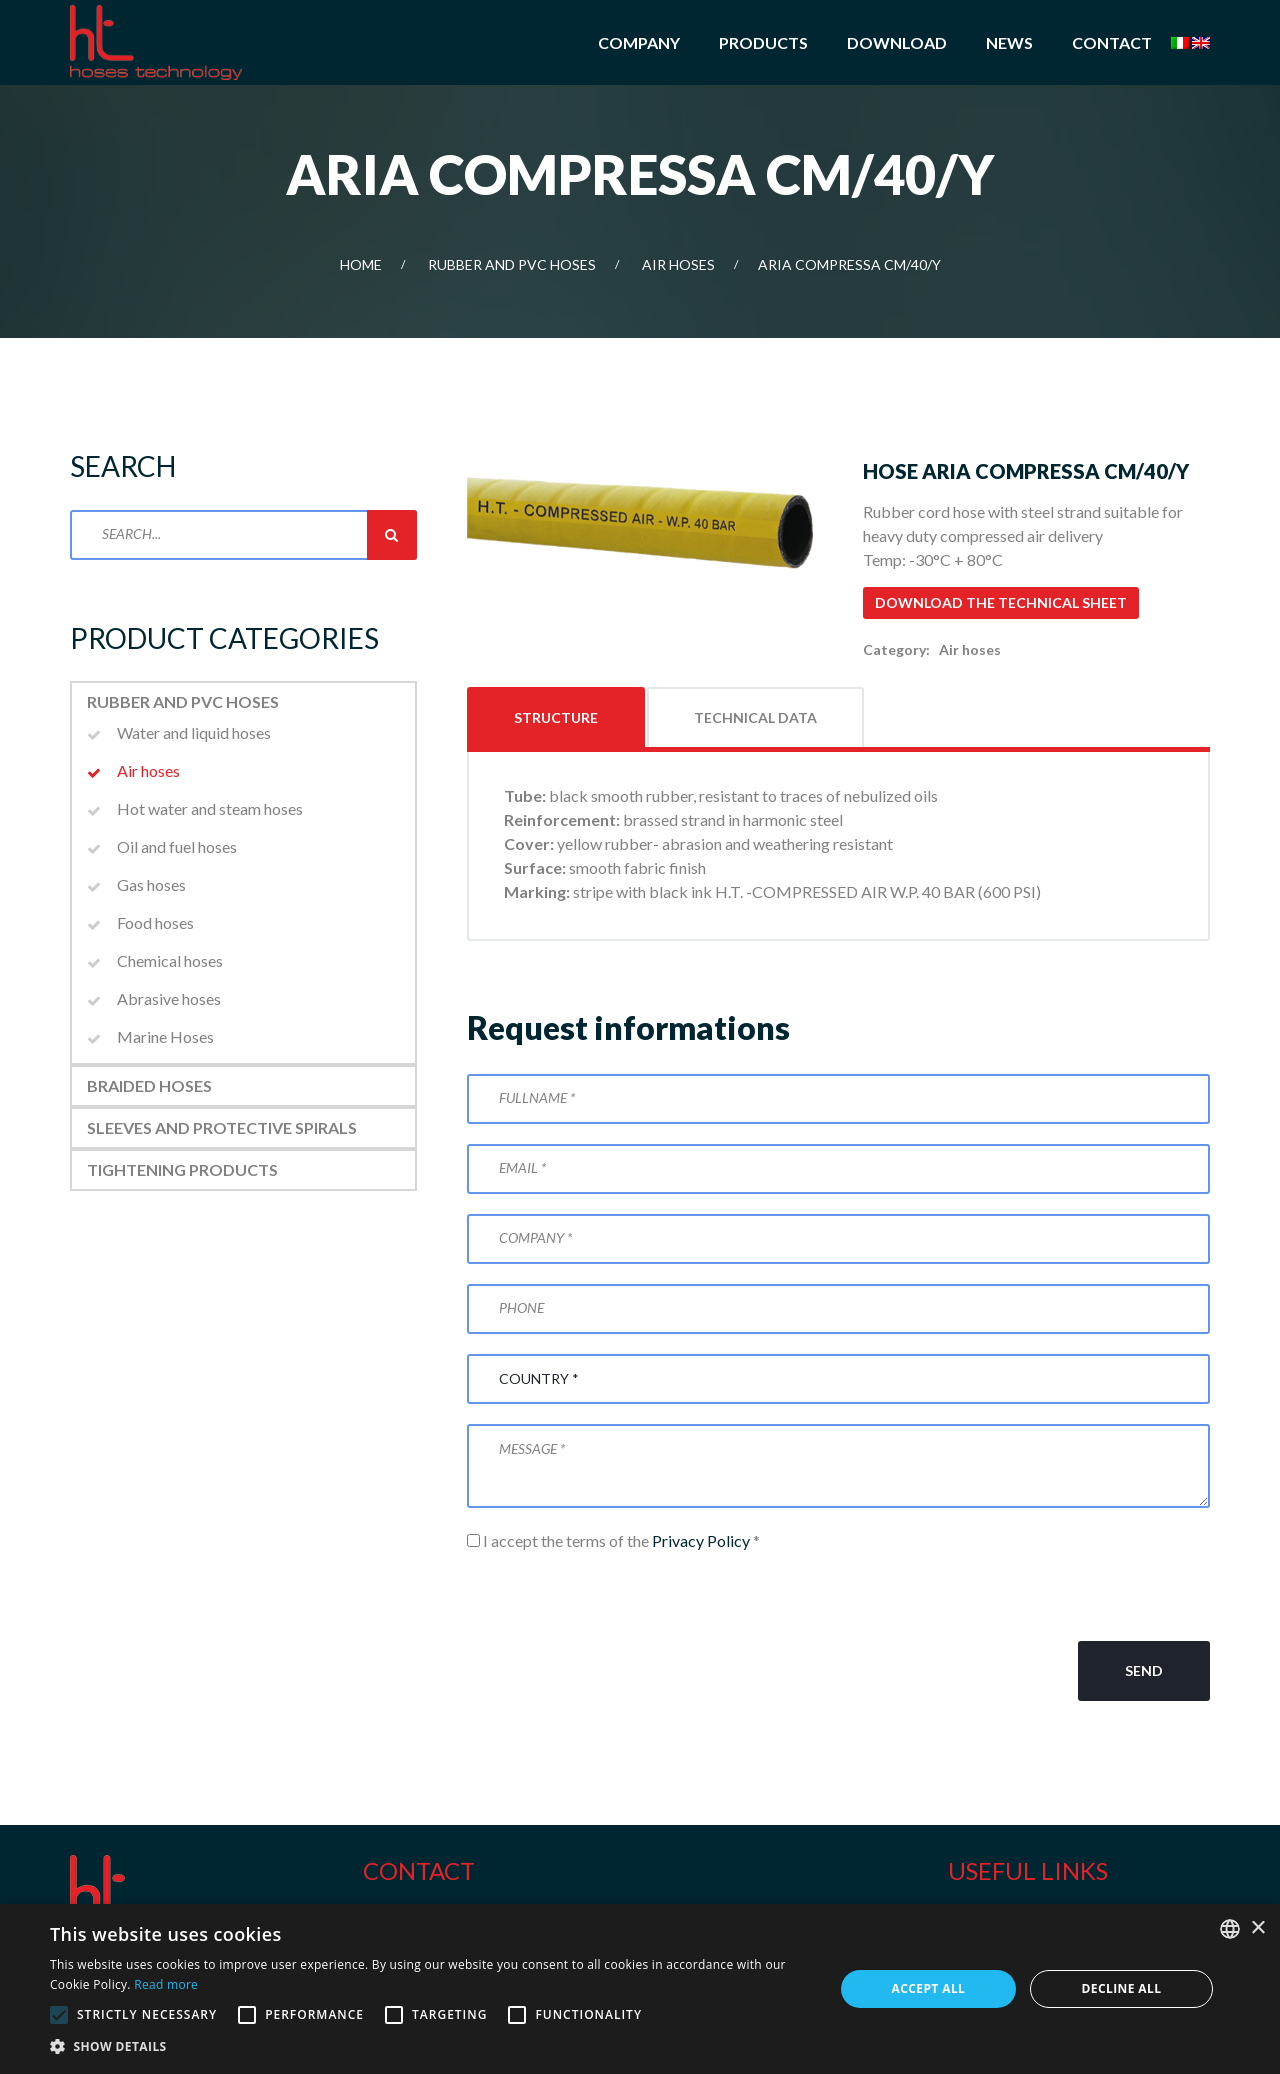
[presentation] (619, 1597)
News (1009, 42)
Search (392, 535)
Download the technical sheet (1001, 602)
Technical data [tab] (755, 717)
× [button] (1257, 1928)
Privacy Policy (701, 1540)
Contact (1112, 42)
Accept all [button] (929, 1988)
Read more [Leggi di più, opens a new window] (166, 1984)
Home (361, 264)
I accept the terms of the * (613, 1540)
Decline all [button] (1122, 1988)
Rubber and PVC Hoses (512, 264)
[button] (430, 2047)
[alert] (640, 1989)
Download (897, 42)
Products (763, 42)
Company (639, 42)
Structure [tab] (556, 717)
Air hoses (678, 264)
